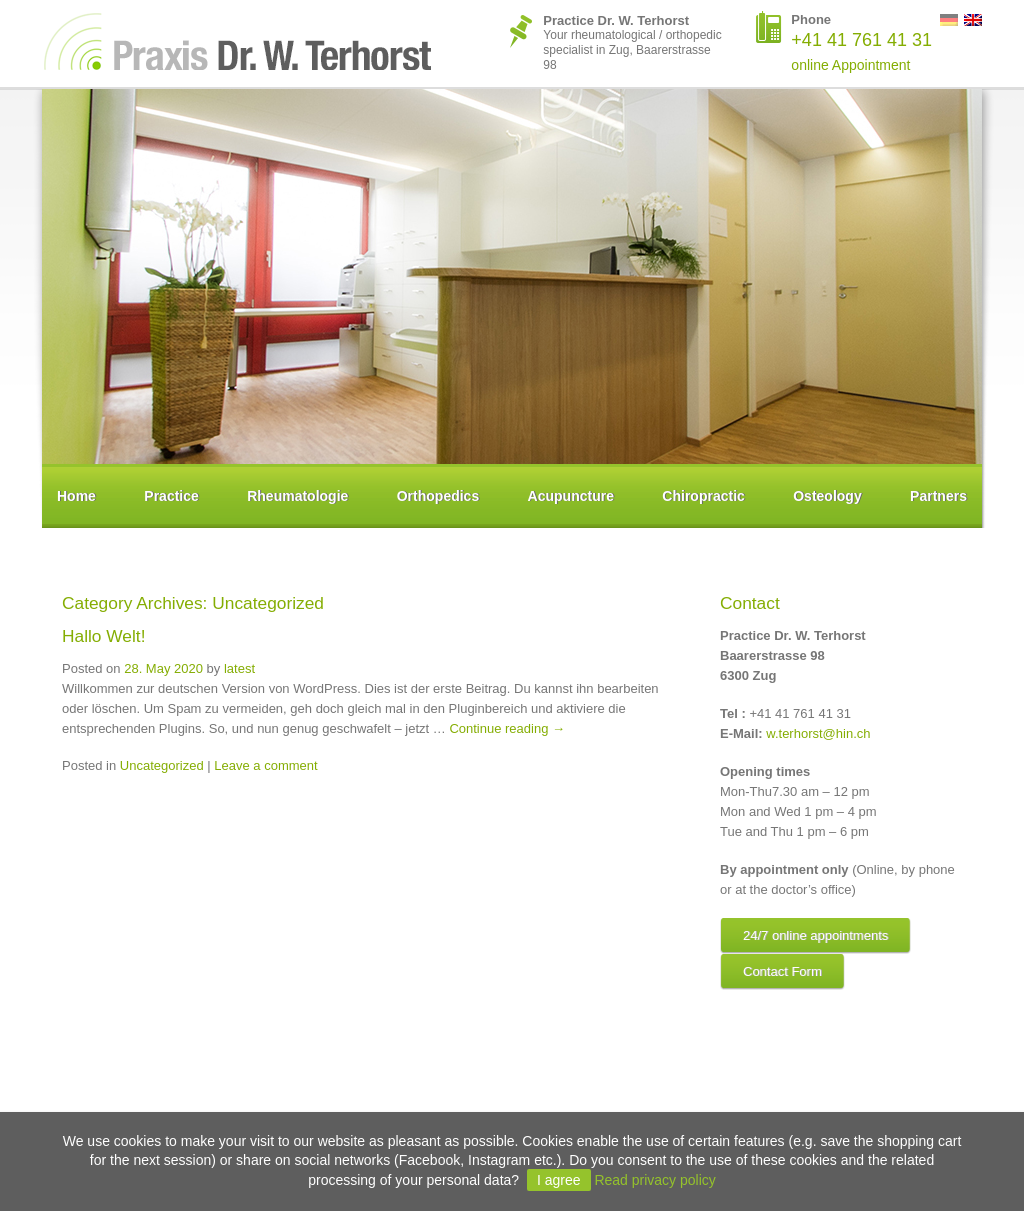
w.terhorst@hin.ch (818, 733)
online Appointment (850, 65)
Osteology (827, 496)
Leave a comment (265, 765)
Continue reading (507, 728)
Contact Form (782, 971)
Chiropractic (703, 496)
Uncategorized (162, 765)
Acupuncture (571, 496)
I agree (559, 1180)
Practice (171, 496)
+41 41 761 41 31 (861, 40)
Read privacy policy (654, 1180)
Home (76, 496)
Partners (938, 496)
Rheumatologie (297, 496)
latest (239, 668)
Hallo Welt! (103, 636)
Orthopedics (438, 496)
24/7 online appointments (815, 935)
